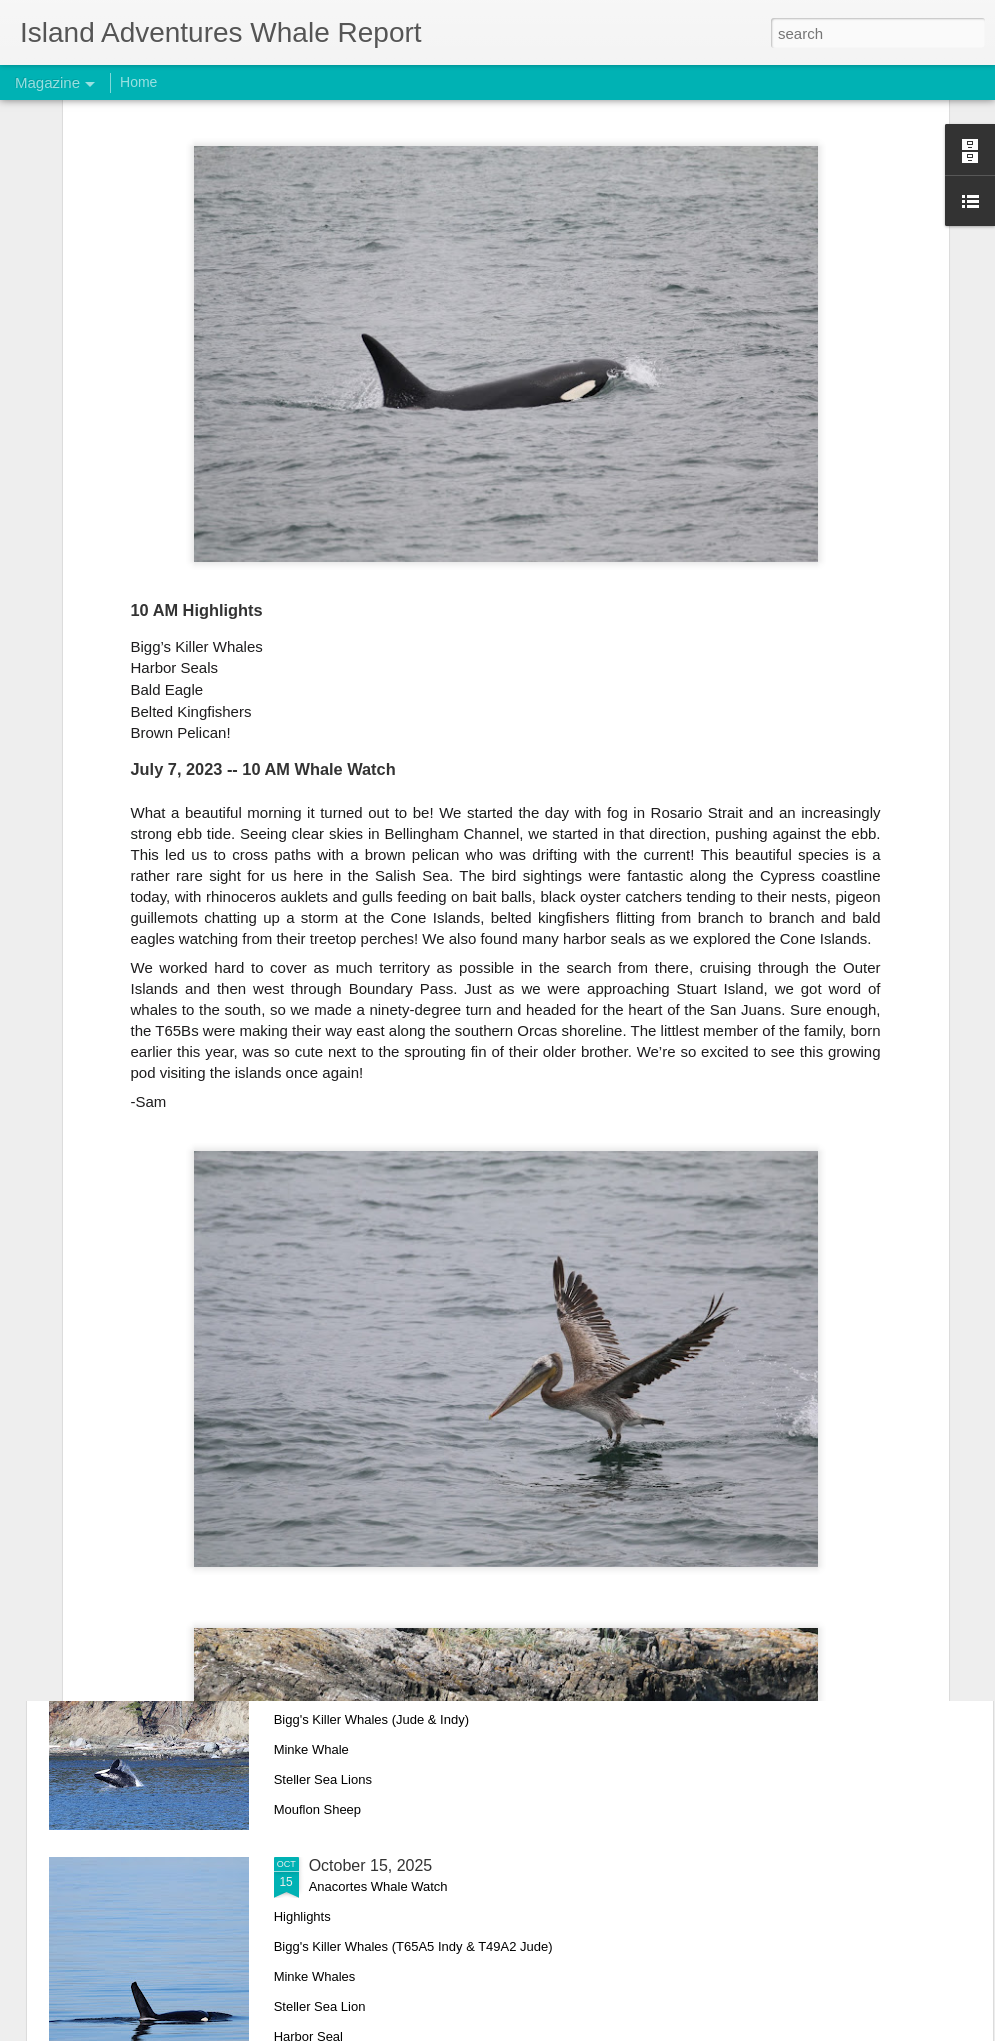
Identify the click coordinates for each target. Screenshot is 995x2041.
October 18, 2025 (371, 1411)
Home (138, 82)
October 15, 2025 (371, 1865)
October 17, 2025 (371, 1638)
